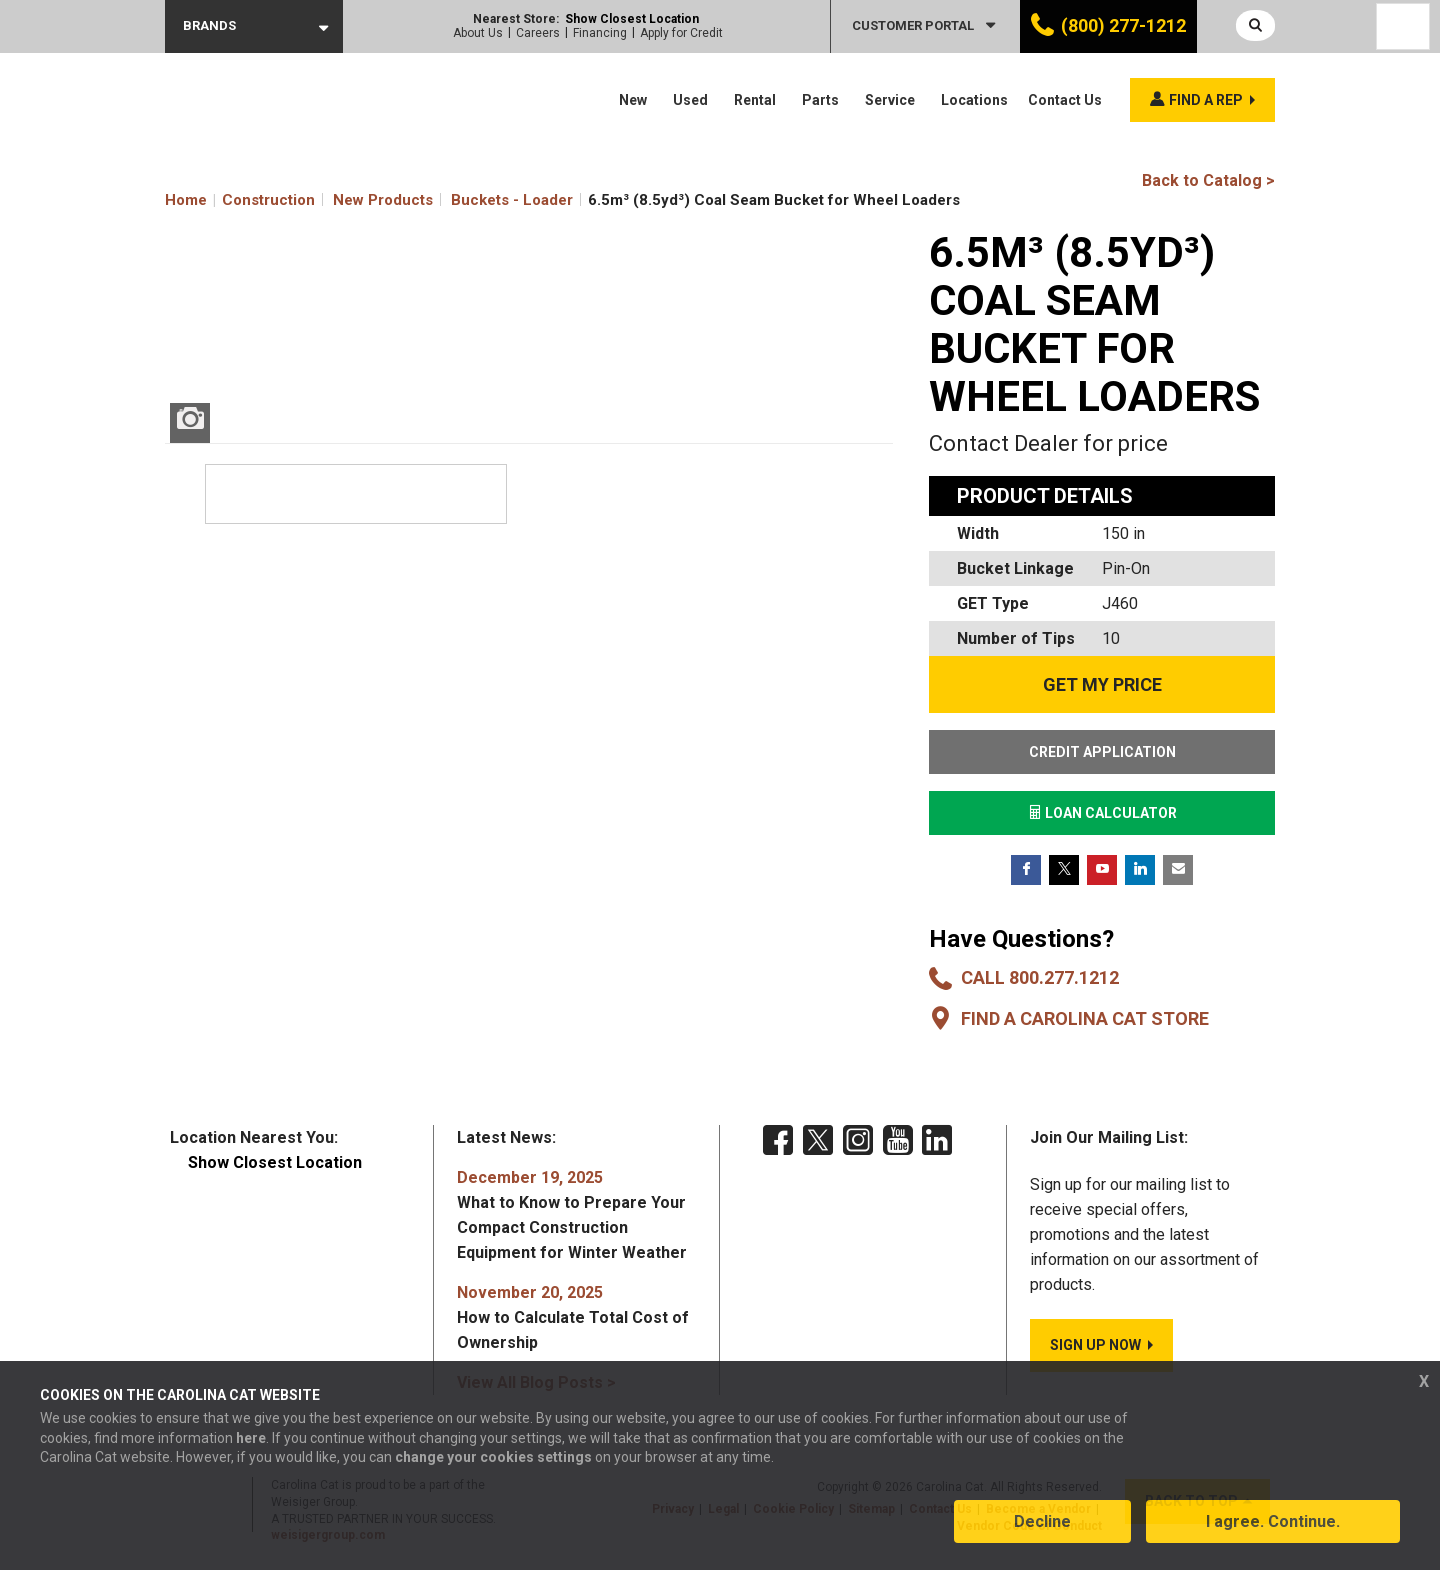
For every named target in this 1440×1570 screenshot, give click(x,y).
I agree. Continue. (1273, 1523)
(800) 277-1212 (1123, 25)
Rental (755, 100)
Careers (538, 33)
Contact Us (1065, 100)
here (251, 1440)
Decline (1042, 1523)
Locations (974, 100)
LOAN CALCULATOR (1102, 813)
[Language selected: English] (1403, 26)
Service (890, 100)
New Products (383, 200)
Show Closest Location (632, 19)
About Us (478, 33)
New (633, 100)
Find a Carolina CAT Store (1085, 1018)
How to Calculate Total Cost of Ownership (573, 1317)
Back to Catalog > (1208, 180)
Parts (820, 100)
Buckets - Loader (512, 200)
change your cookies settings (493, 1459)
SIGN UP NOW (1095, 1345)
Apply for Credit (681, 33)
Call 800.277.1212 (1040, 977)
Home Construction (240, 200)
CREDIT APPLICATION (1102, 752)
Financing (600, 33)
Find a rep (1206, 100)
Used (690, 100)
